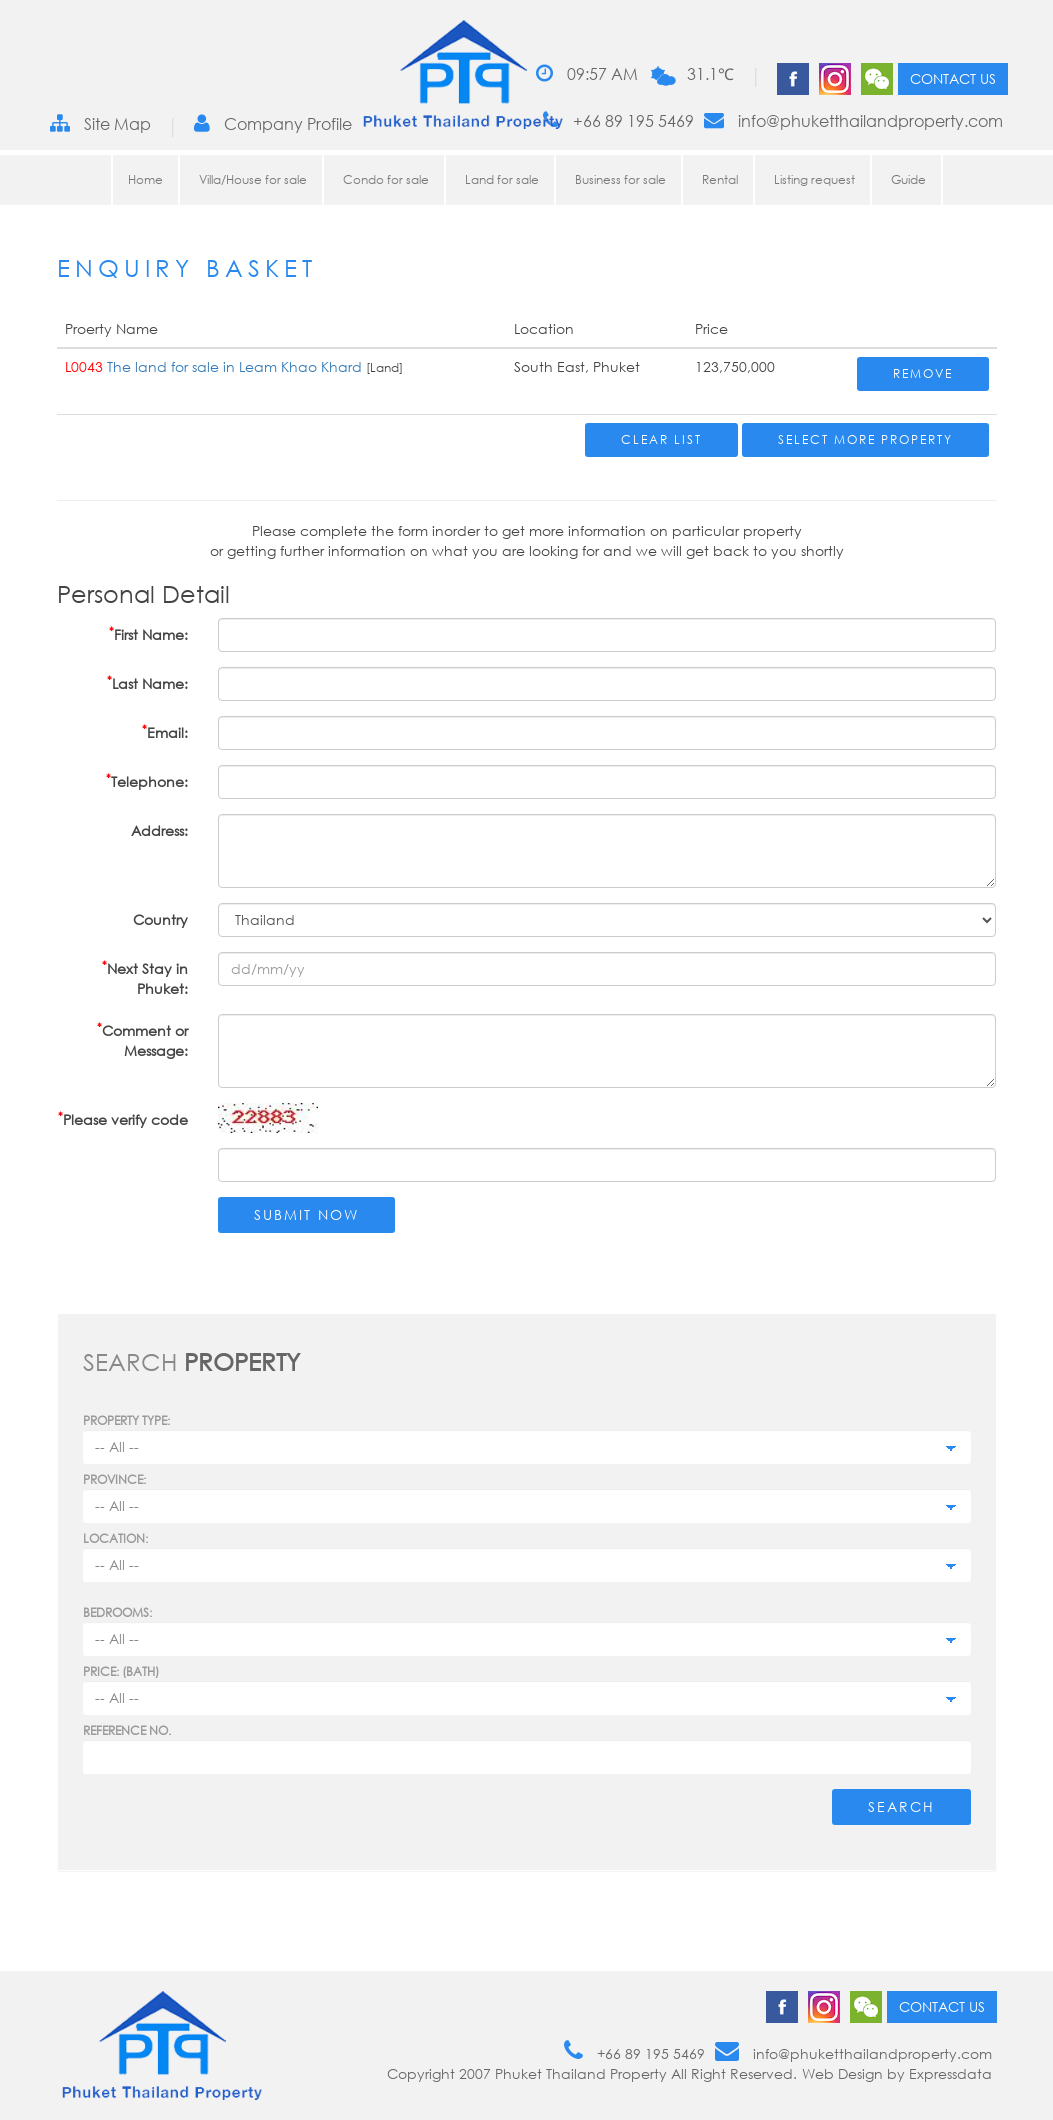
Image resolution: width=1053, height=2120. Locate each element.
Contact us (953, 78)
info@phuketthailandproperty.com (853, 120)
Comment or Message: (142, 1039)
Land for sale (502, 179)
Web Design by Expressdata (897, 2073)
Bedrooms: (117, 1612)
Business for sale (620, 179)
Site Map (100, 123)
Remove (923, 373)
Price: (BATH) (121, 1671)
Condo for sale (386, 179)
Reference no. (127, 1730)
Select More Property (865, 439)
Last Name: (147, 682)
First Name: (148, 633)
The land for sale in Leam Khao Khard (234, 366)
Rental (720, 179)
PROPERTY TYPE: (126, 1420)
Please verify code (123, 1118)
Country (160, 919)
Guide (908, 179)
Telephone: (147, 780)
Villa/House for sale (253, 179)
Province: (114, 1479)
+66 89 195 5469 (618, 120)
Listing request (814, 179)
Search (901, 1806)
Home (145, 179)
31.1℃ (710, 74)
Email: (165, 731)
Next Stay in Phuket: (145, 977)
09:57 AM (587, 73)
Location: (115, 1538)
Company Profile (273, 123)
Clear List (661, 439)
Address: (159, 830)
